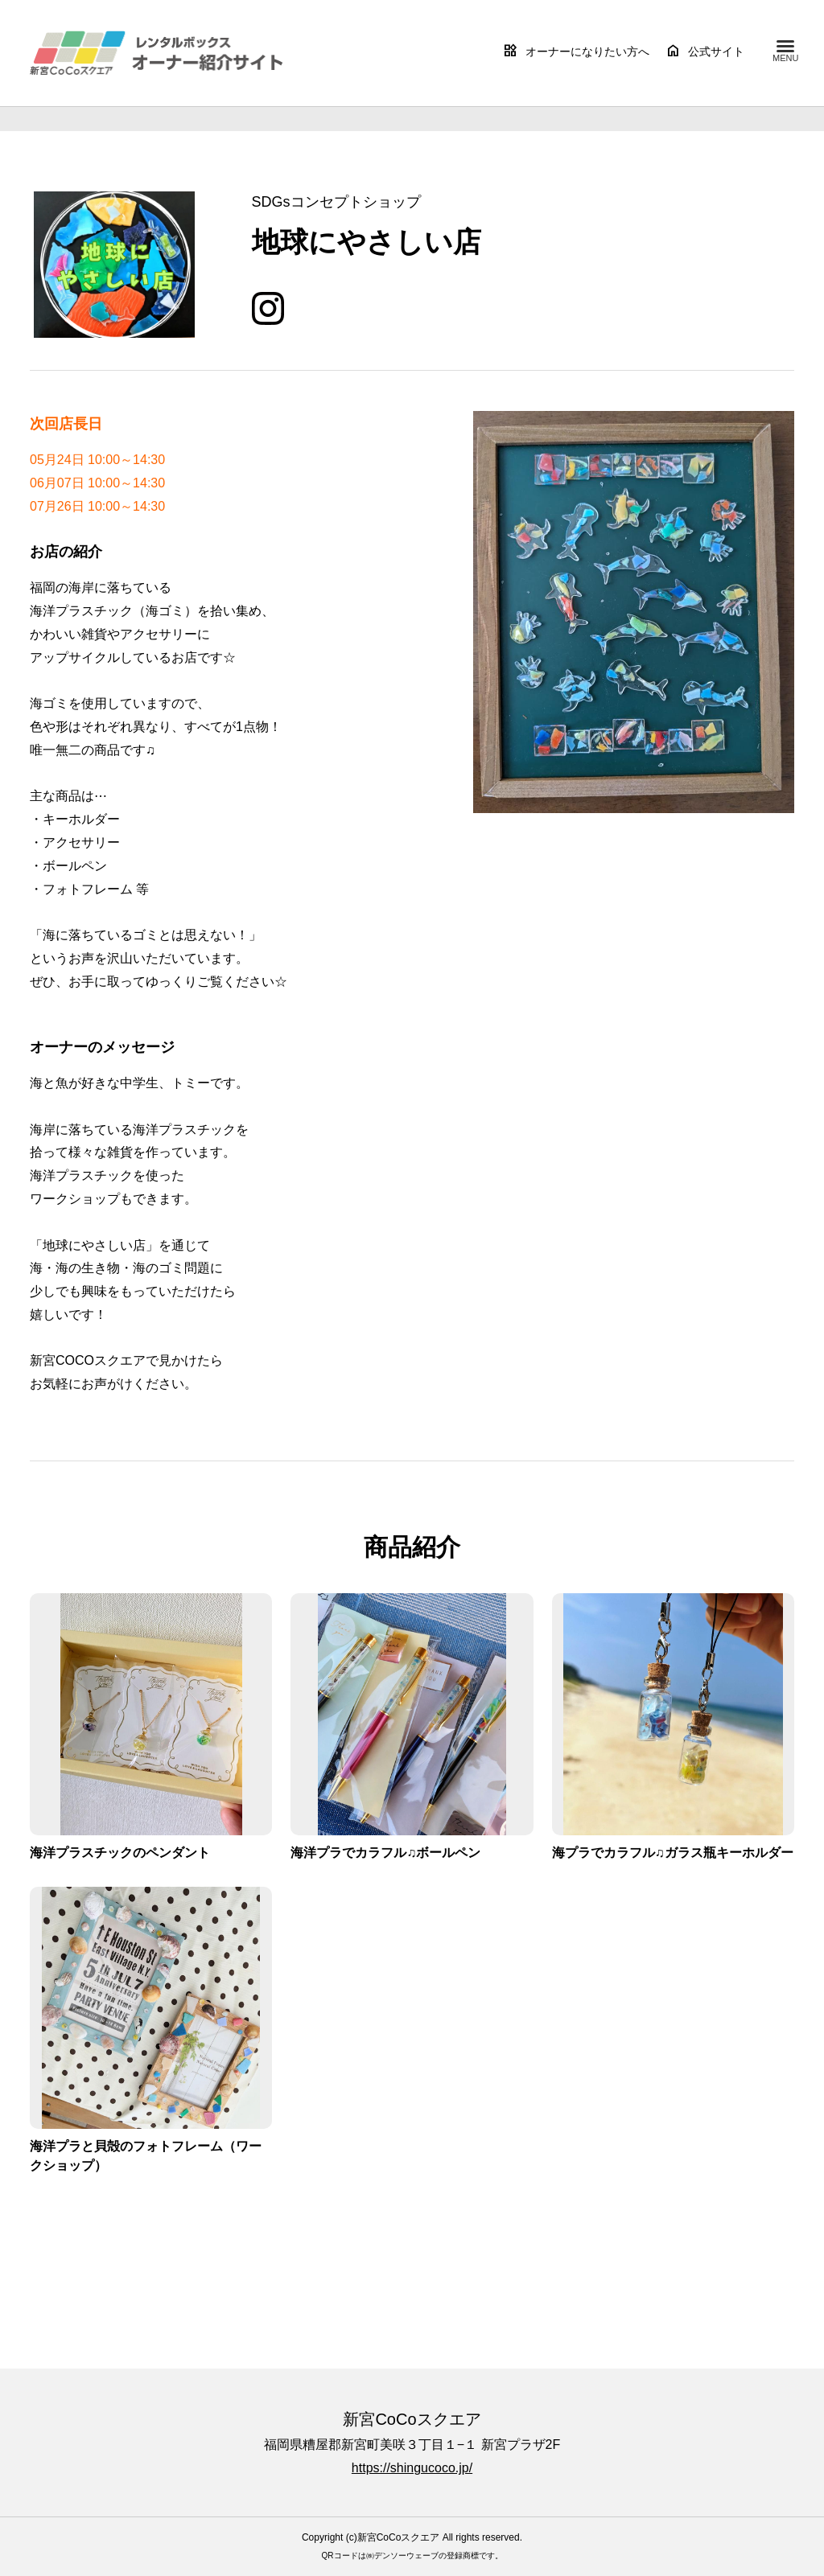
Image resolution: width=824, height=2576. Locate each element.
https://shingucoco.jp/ (412, 2468)
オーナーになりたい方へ (576, 51)
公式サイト (704, 51)
